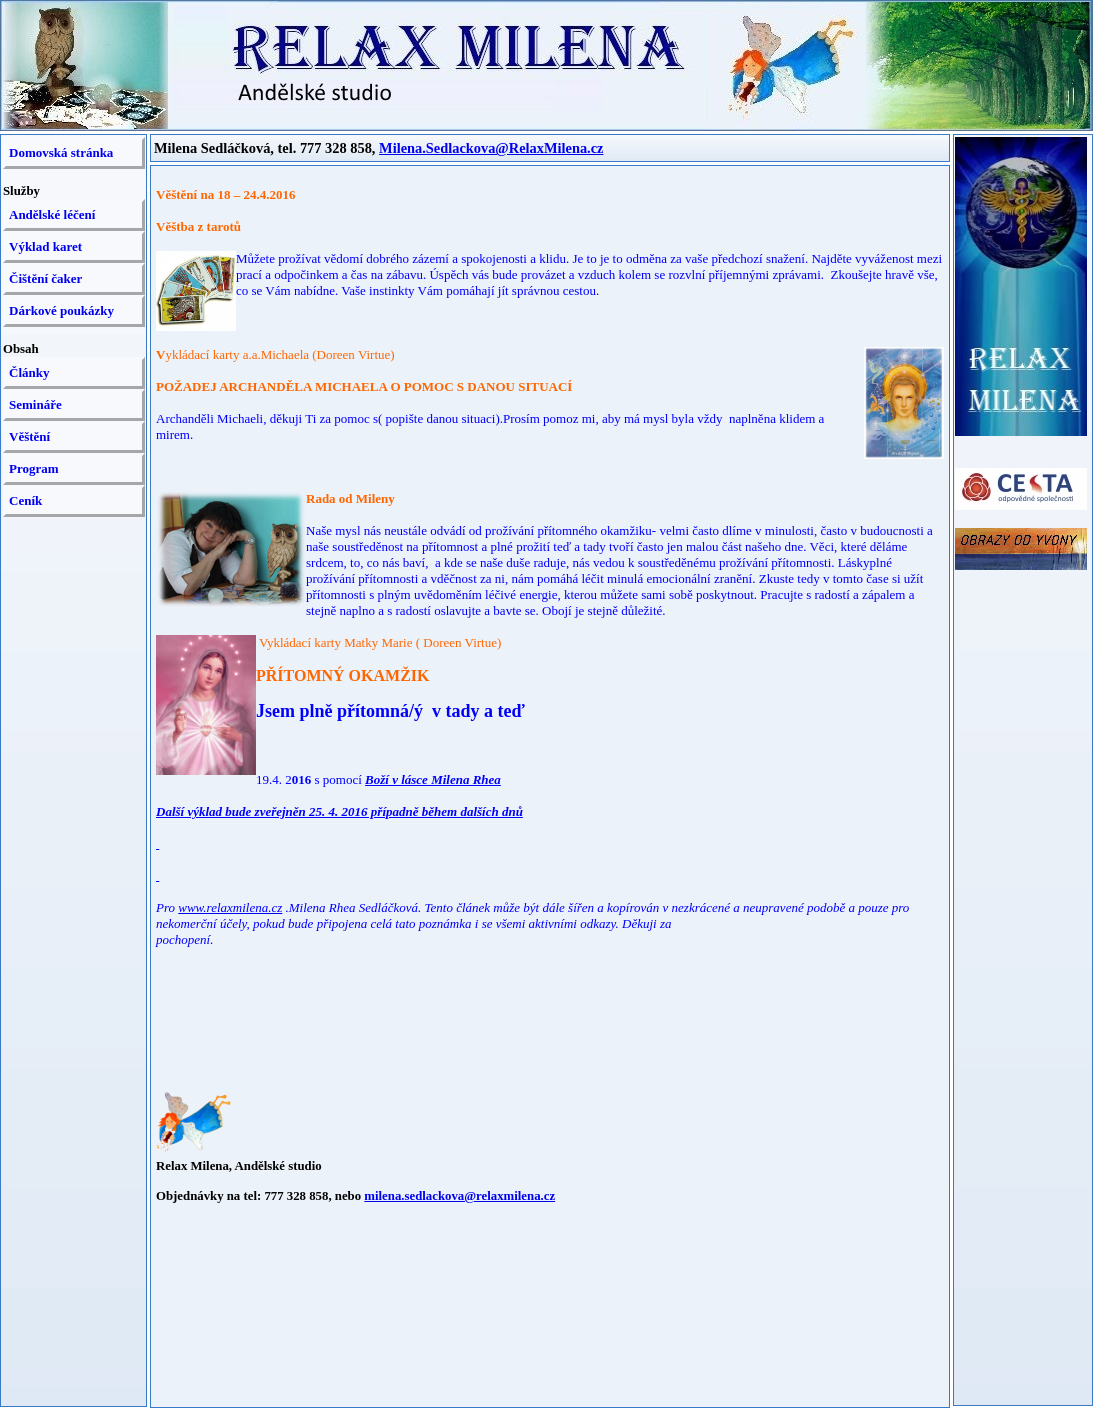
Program (34, 468)
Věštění (29, 436)
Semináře (35, 404)
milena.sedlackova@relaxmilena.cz (459, 1196)
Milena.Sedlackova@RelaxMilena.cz (491, 148)
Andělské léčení (52, 214)
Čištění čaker (45, 278)
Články (29, 372)
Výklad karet (45, 246)
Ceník (25, 500)
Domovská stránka (61, 152)
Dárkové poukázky (61, 310)
